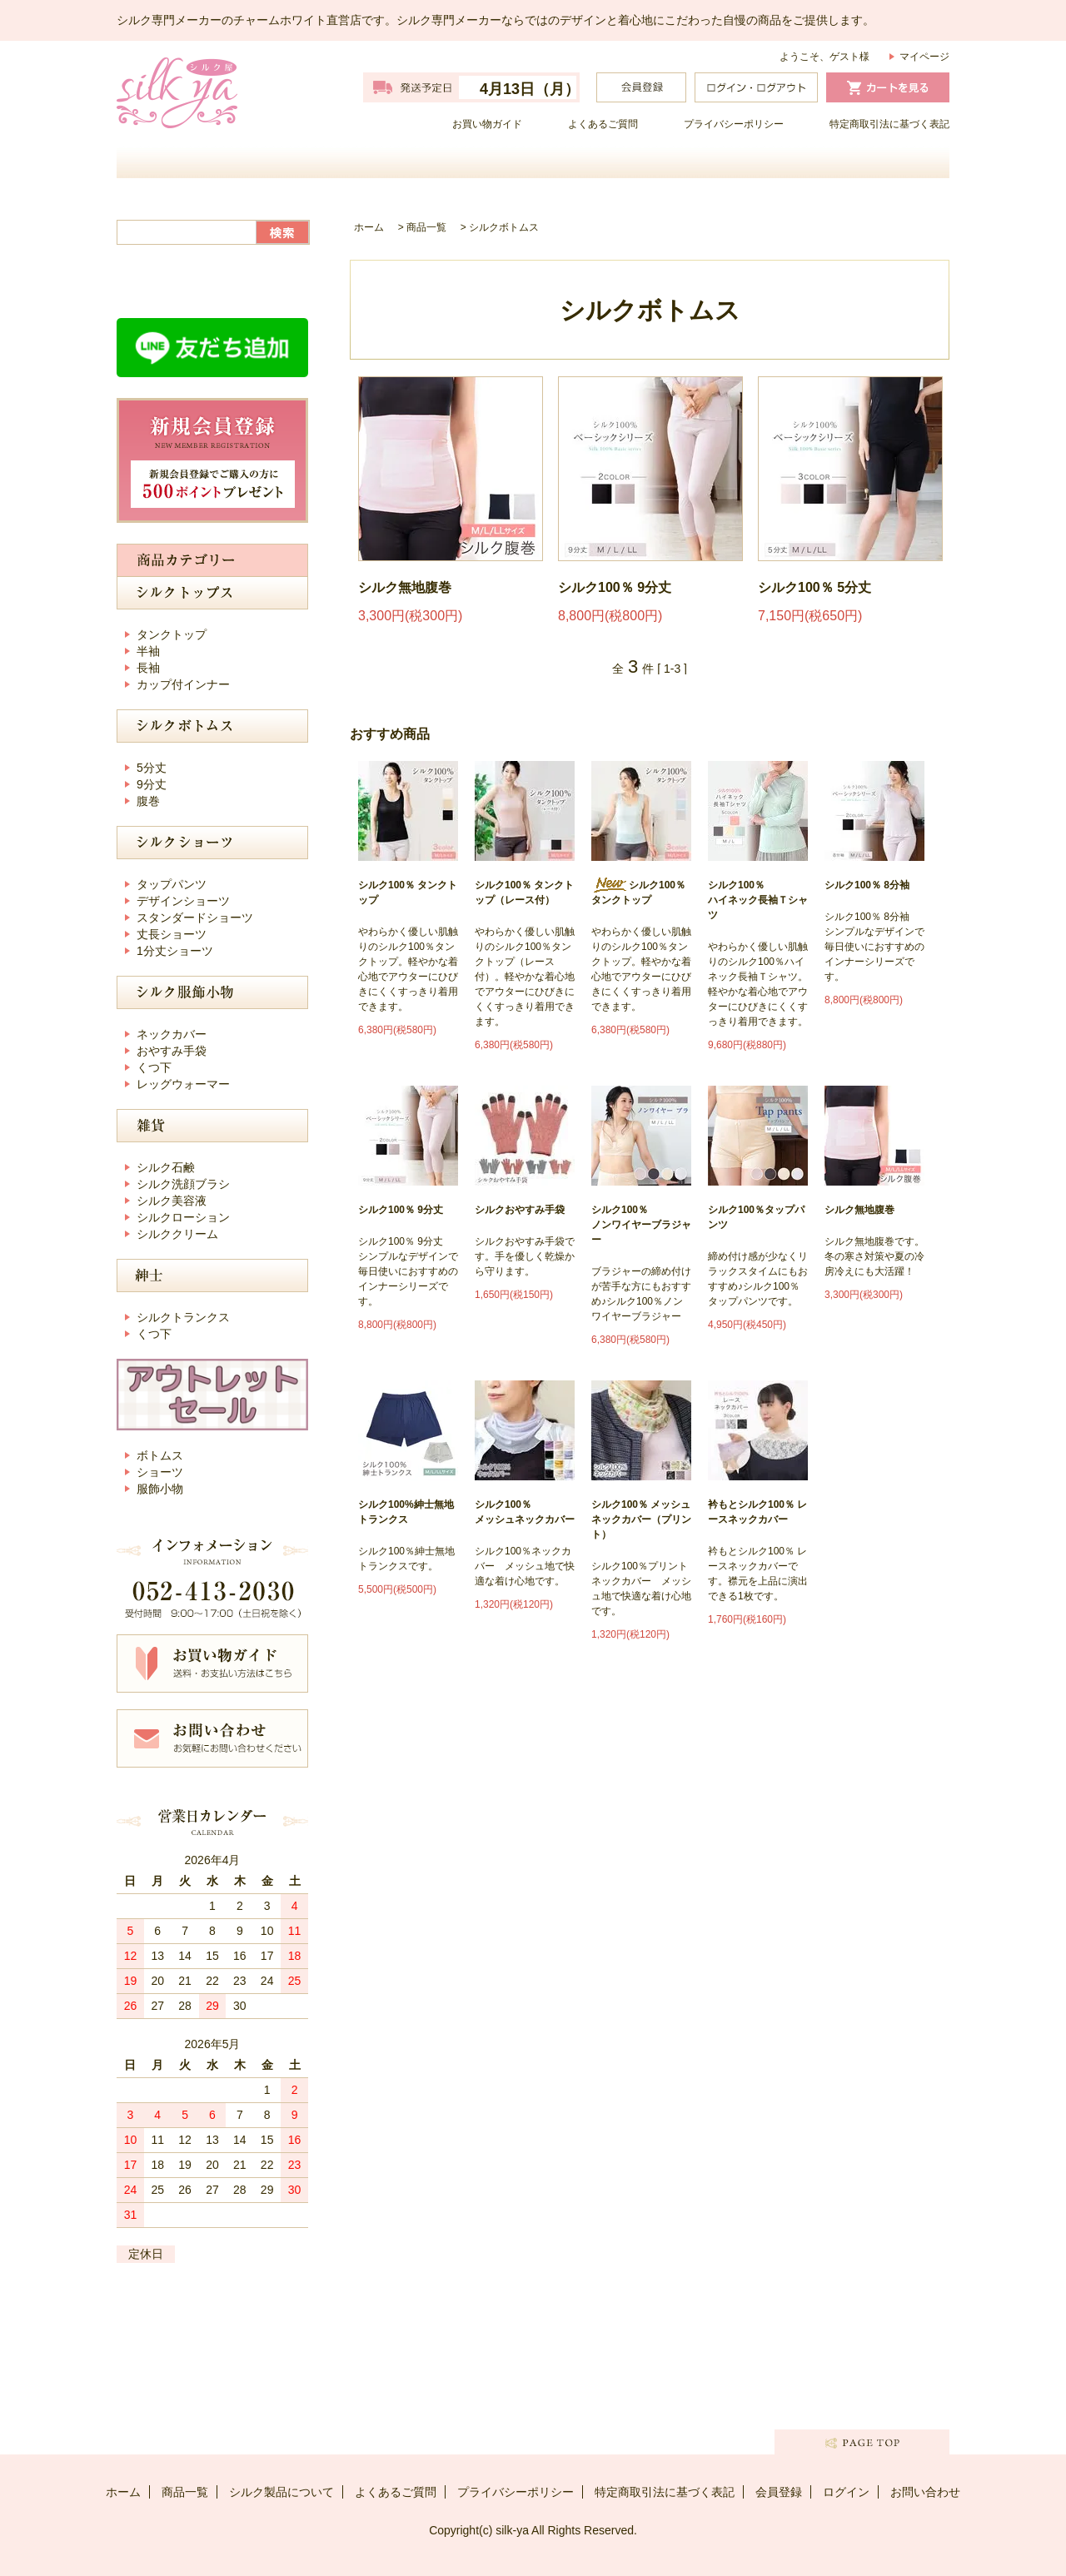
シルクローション (183, 1217)
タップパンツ (172, 884)
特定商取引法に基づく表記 (889, 124)
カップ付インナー (183, 684)
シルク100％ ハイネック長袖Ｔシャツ (758, 900)
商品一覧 (429, 161)
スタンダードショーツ (195, 917)
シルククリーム (177, 1234)
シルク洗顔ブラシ (183, 1184)
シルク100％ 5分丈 (814, 587)
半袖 (148, 651)
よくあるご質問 (603, 124)
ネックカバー (172, 1034)
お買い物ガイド (487, 124)
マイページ (924, 56)
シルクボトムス (504, 227)
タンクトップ (172, 634)
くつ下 (154, 1067)
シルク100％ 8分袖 (866, 885)
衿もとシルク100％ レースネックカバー (757, 1512)
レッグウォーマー (183, 1084)
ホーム (221, 161)
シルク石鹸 (166, 1167)
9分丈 (152, 784)
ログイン (846, 2492)
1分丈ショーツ (175, 950)
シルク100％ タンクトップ (407, 892)
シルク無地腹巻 (404, 587)
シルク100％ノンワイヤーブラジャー (641, 1225)
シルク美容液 (172, 1200)
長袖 (148, 667)
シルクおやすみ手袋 (520, 1210)
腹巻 (148, 801)
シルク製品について (637, 161)
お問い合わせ (845, 161)
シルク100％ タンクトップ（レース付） (524, 892)
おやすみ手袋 (172, 1050)
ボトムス (160, 1455)
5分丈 (152, 767)
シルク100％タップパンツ (756, 1217)
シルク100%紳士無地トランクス (406, 1512)
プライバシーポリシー (734, 124)
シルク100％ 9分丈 (614, 587)
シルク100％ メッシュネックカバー (525, 1512)
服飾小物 (160, 1488)
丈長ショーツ (172, 934)
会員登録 (778, 2492)
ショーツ (160, 1472)
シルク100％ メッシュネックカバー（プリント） (641, 1519)
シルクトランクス (183, 1317)
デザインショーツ (183, 901)
